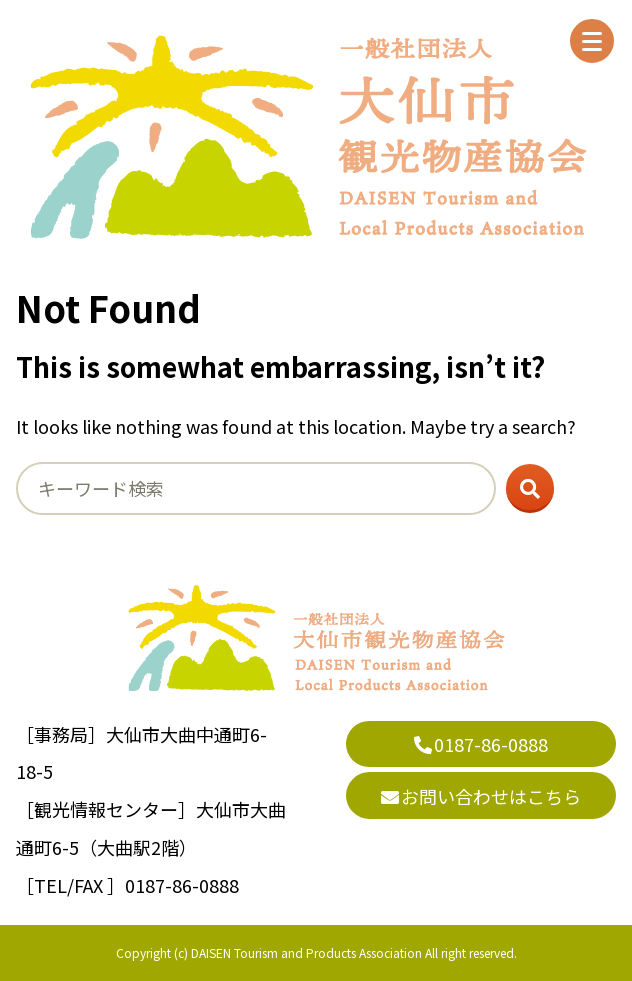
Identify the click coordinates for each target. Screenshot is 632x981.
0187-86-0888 (481, 744)
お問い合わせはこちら (481, 796)
